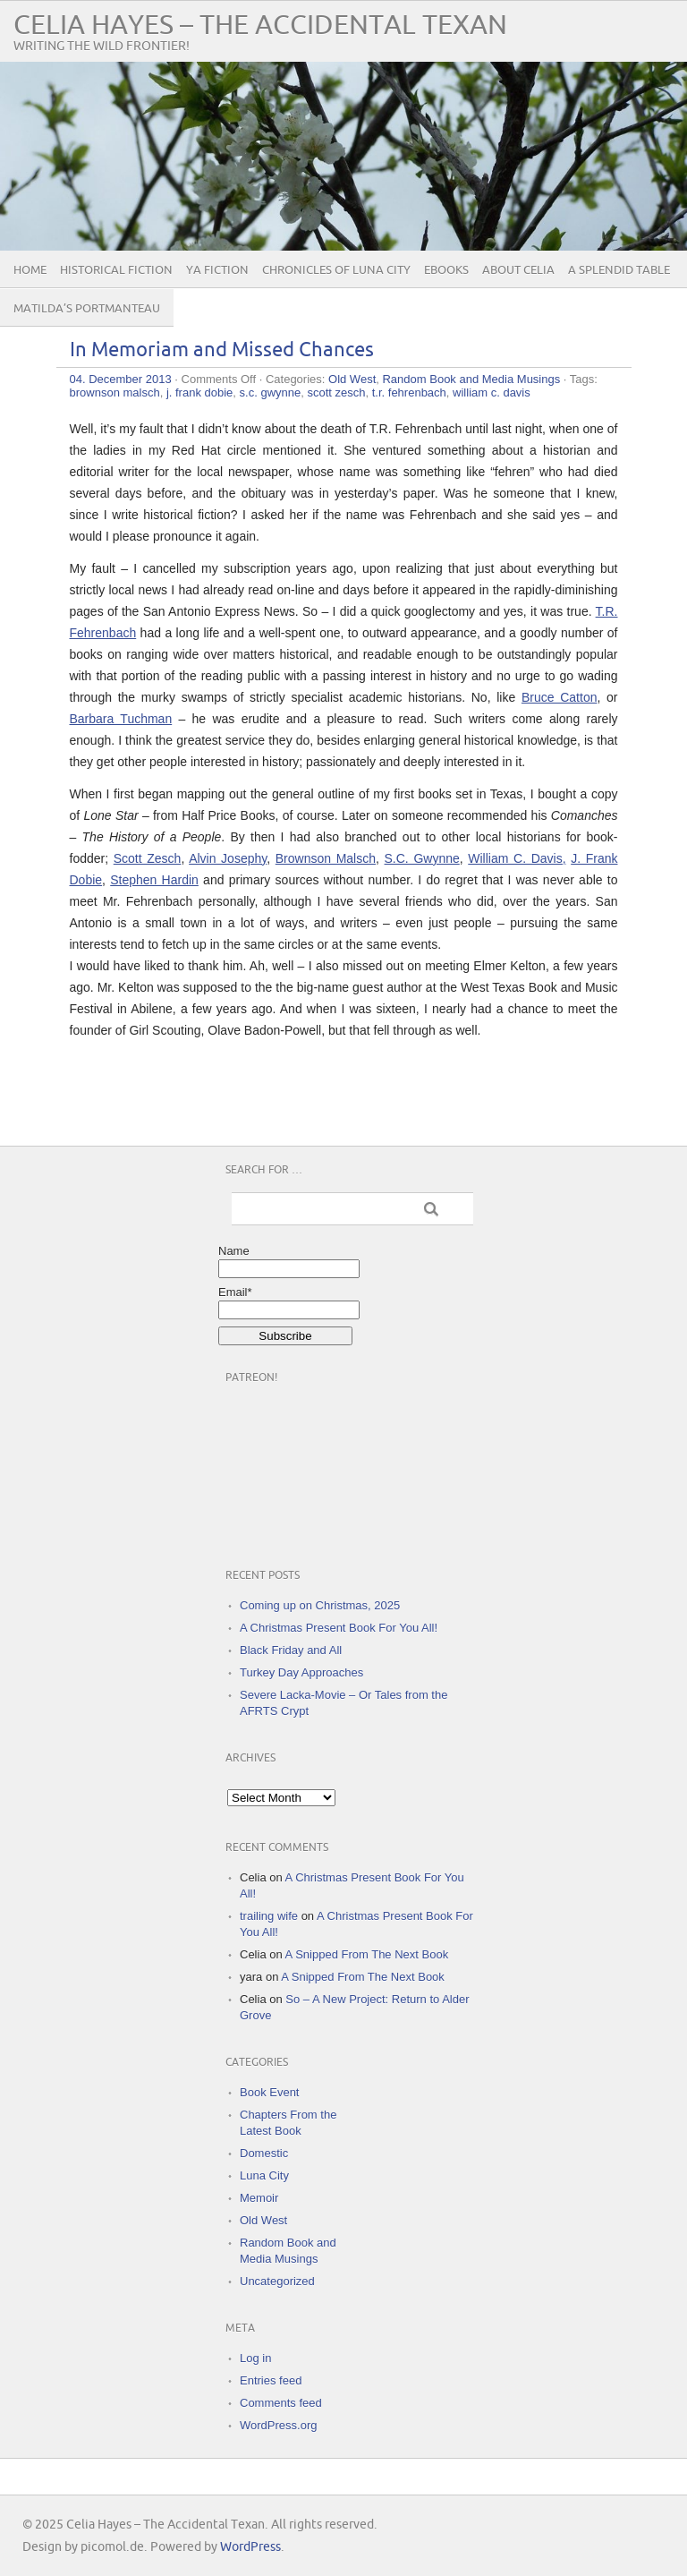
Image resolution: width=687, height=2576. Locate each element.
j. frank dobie (199, 392)
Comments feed (281, 2403)
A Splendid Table (619, 270)
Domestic (264, 2153)
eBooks (446, 270)
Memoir (259, 2198)
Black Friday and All (291, 1650)
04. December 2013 (121, 379)
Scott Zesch (148, 858)
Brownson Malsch (326, 858)
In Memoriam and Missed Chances (222, 350)
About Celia (518, 270)
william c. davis (491, 392)
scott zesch (336, 392)
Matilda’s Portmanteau (86, 309)
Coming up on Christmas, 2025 (320, 1605)
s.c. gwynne (270, 392)
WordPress (250, 2547)
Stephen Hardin (154, 880)
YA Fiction (217, 270)
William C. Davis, (516, 858)
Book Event (270, 2092)
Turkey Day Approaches (301, 1672)
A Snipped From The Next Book (367, 1954)
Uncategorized (277, 2281)
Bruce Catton (560, 697)
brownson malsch (115, 392)
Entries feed (270, 2380)
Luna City (264, 2175)
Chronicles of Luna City (336, 270)
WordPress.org (278, 2425)
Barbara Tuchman (121, 719)
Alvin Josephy (228, 858)
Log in (255, 2358)
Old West (352, 379)
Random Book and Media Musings (471, 379)
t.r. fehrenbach (409, 392)
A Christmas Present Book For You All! (338, 1627)
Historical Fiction (116, 270)
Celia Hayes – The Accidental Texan (260, 25)
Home (30, 270)
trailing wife (269, 1916)
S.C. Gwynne (422, 858)
